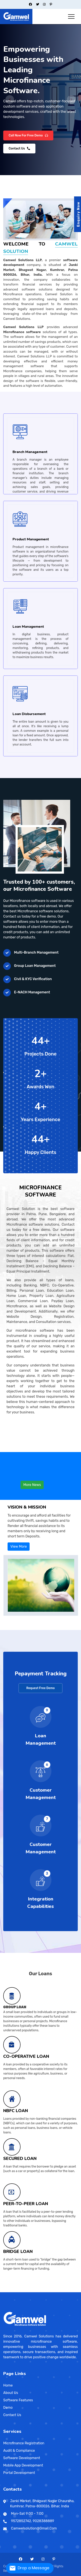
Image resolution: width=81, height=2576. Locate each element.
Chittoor (36, 2290)
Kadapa (40, 2290)
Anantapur (34, 2290)
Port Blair (29, 2290)
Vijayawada (51, 2290)
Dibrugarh (62, 2290)
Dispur (63, 2290)
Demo (8, 2407)
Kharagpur (8, 2290)
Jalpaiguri (3, 2290)
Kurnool (42, 2290)
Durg (77, 2290)
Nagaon (66, 2290)
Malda (13, 2290)
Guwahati (64, 2290)
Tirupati (50, 2290)
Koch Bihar (10, 2290)
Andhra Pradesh (31, 2290)
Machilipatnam (44, 2290)
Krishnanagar (12, 2290)
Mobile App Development (23, 2465)
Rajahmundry (47, 2290)
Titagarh (28, 2290)
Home (8, 2385)
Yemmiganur (56, 2290)
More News (32, 1485)
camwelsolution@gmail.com (34, 2528)
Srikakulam (49, 2290)
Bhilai (74, 2290)
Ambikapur (73, 2290)
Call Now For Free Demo (28, 136)
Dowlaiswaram (38, 2290)
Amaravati (32, 2290)
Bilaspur (75, 2290)
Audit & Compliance (19, 2450)
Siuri (26, 2290)
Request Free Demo (40, 1688)
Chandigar (70, 2290)
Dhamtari (76, 2290)
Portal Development (19, 2473)
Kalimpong (4, 2290)
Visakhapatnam (53, 2290)
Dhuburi (61, 2290)
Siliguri (25, 2290)
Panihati (19, 2290)
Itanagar (59, 2290)
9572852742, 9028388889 (32, 2521)
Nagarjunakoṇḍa (46, 2290)
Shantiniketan (23, 2290)
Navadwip (17, 2290)
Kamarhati (6, 2290)
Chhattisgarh (72, 2290)
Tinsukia (69, 2290)
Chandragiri (35, 2290)
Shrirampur (24, 2290)
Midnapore (14, 2290)
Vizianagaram (54, 2290)
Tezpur (68, 2290)
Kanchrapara (7, 2290)
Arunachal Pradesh (58, 2290)
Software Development (21, 2458)
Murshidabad (15, 2290)
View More (18, 1546)
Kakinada (41, 2290)
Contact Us (19, 149)
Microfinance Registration (23, 2443)
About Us (10, 2393)
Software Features (18, 2400)
